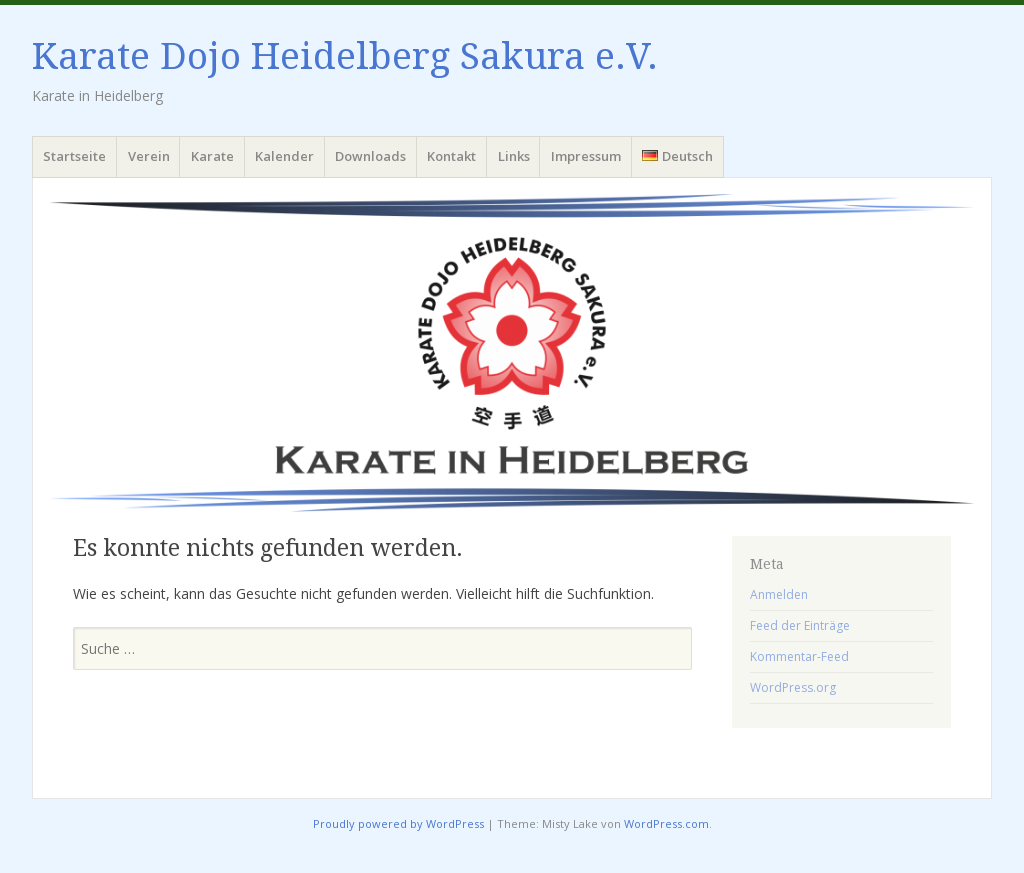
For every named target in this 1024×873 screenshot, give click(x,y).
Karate (212, 156)
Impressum (586, 156)
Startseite (74, 156)
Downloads (370, 156)
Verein (149, 156)
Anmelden (779, 594)
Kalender (284, 156)
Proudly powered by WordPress (398, 823)
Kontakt (451, 156)
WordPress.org (793, 687)
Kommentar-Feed (799, 656)
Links (514, 156)
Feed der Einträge (800, 625)
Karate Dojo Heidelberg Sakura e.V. (345, 56)
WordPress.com (666, 823)
